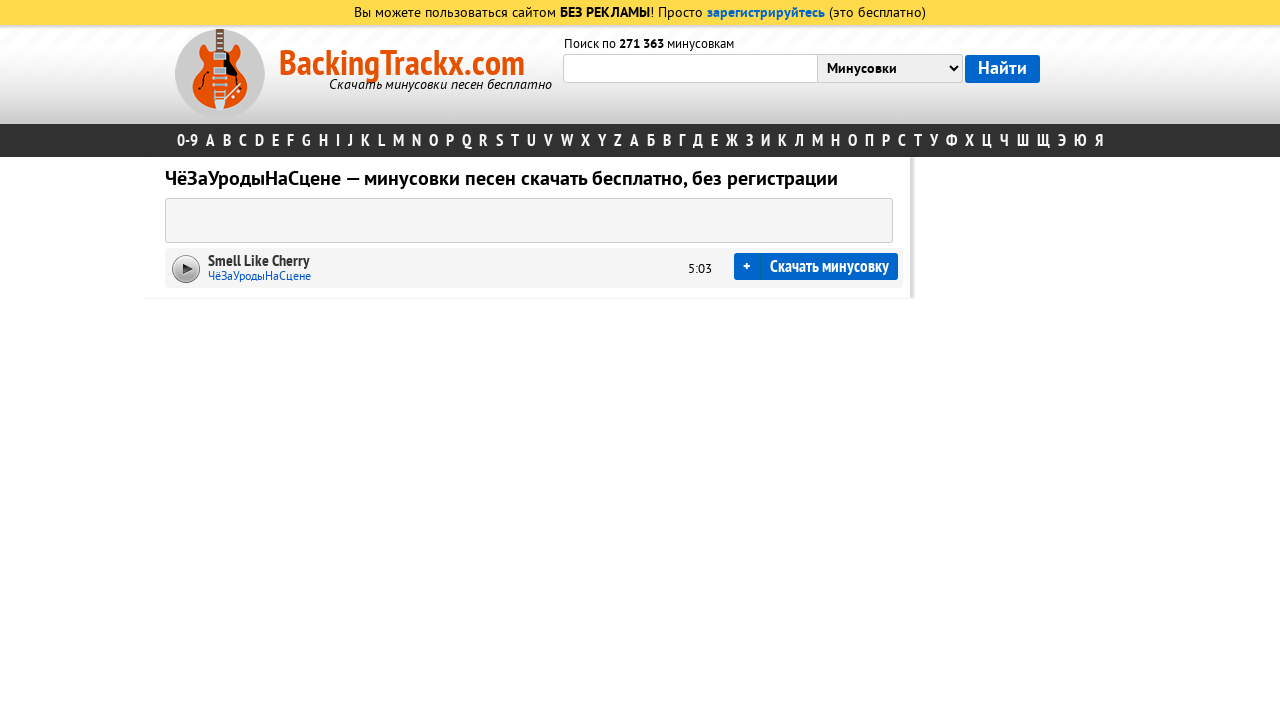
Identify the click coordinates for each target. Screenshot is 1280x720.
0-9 (187, 140)
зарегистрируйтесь (766, 13)
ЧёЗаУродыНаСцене (259, 276)
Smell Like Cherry (258, 261)
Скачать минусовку (829, 266)
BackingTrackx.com (402, 64)
